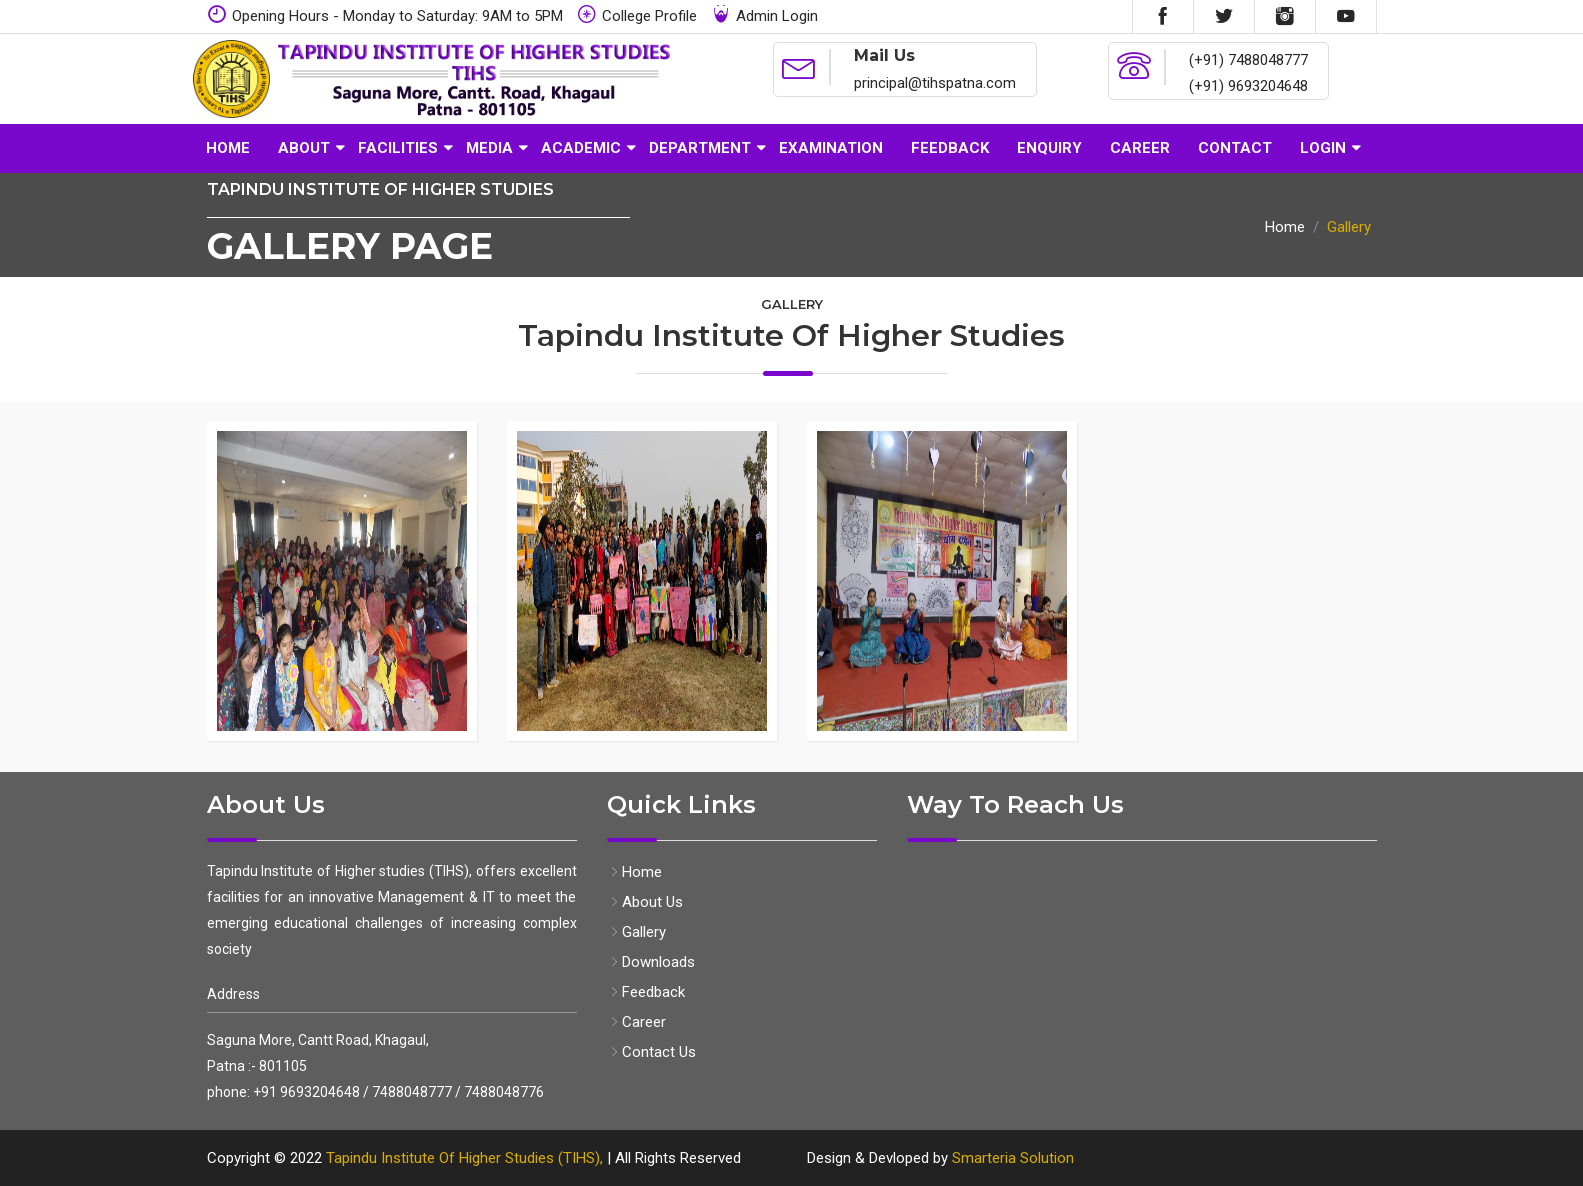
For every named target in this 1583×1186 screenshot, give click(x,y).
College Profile (637, 14)
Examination (831, 148)
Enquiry (1049, 148)
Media (489, 148)
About (304, 148)
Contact (1235, 148)
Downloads (651, 962)
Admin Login (764, 14)
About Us (645, 902)
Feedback (950, 148)
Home (228, 148)
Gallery (636, 932)
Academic (581, 148)
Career (1140, 148)
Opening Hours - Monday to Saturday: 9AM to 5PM (385, 14)
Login (1323, 148)
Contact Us (651, 1052)
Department (700, 148)
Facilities (398, 148)
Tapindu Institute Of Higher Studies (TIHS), (464, 1158)
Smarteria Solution (1013, 1158)
